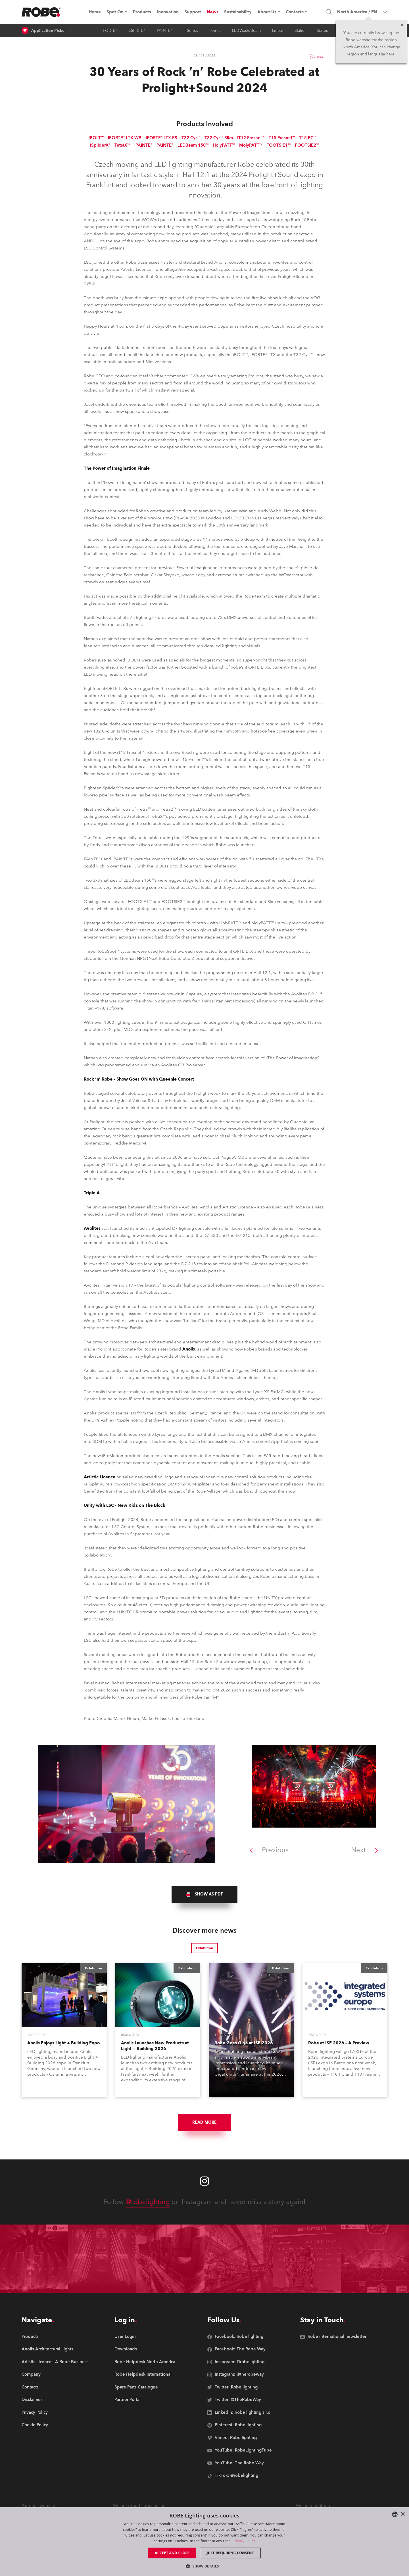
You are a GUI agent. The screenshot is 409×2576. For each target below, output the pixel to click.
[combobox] (395, 2514)
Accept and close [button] (172, 2552)
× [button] (402, 2514)
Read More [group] (204, 2122)
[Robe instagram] (204, 2181)
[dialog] (204, 2541)
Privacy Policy (244, 2540)
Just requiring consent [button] (230, 2552)
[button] (204, 2566)
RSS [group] (316, 56)
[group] (204, 1894)
